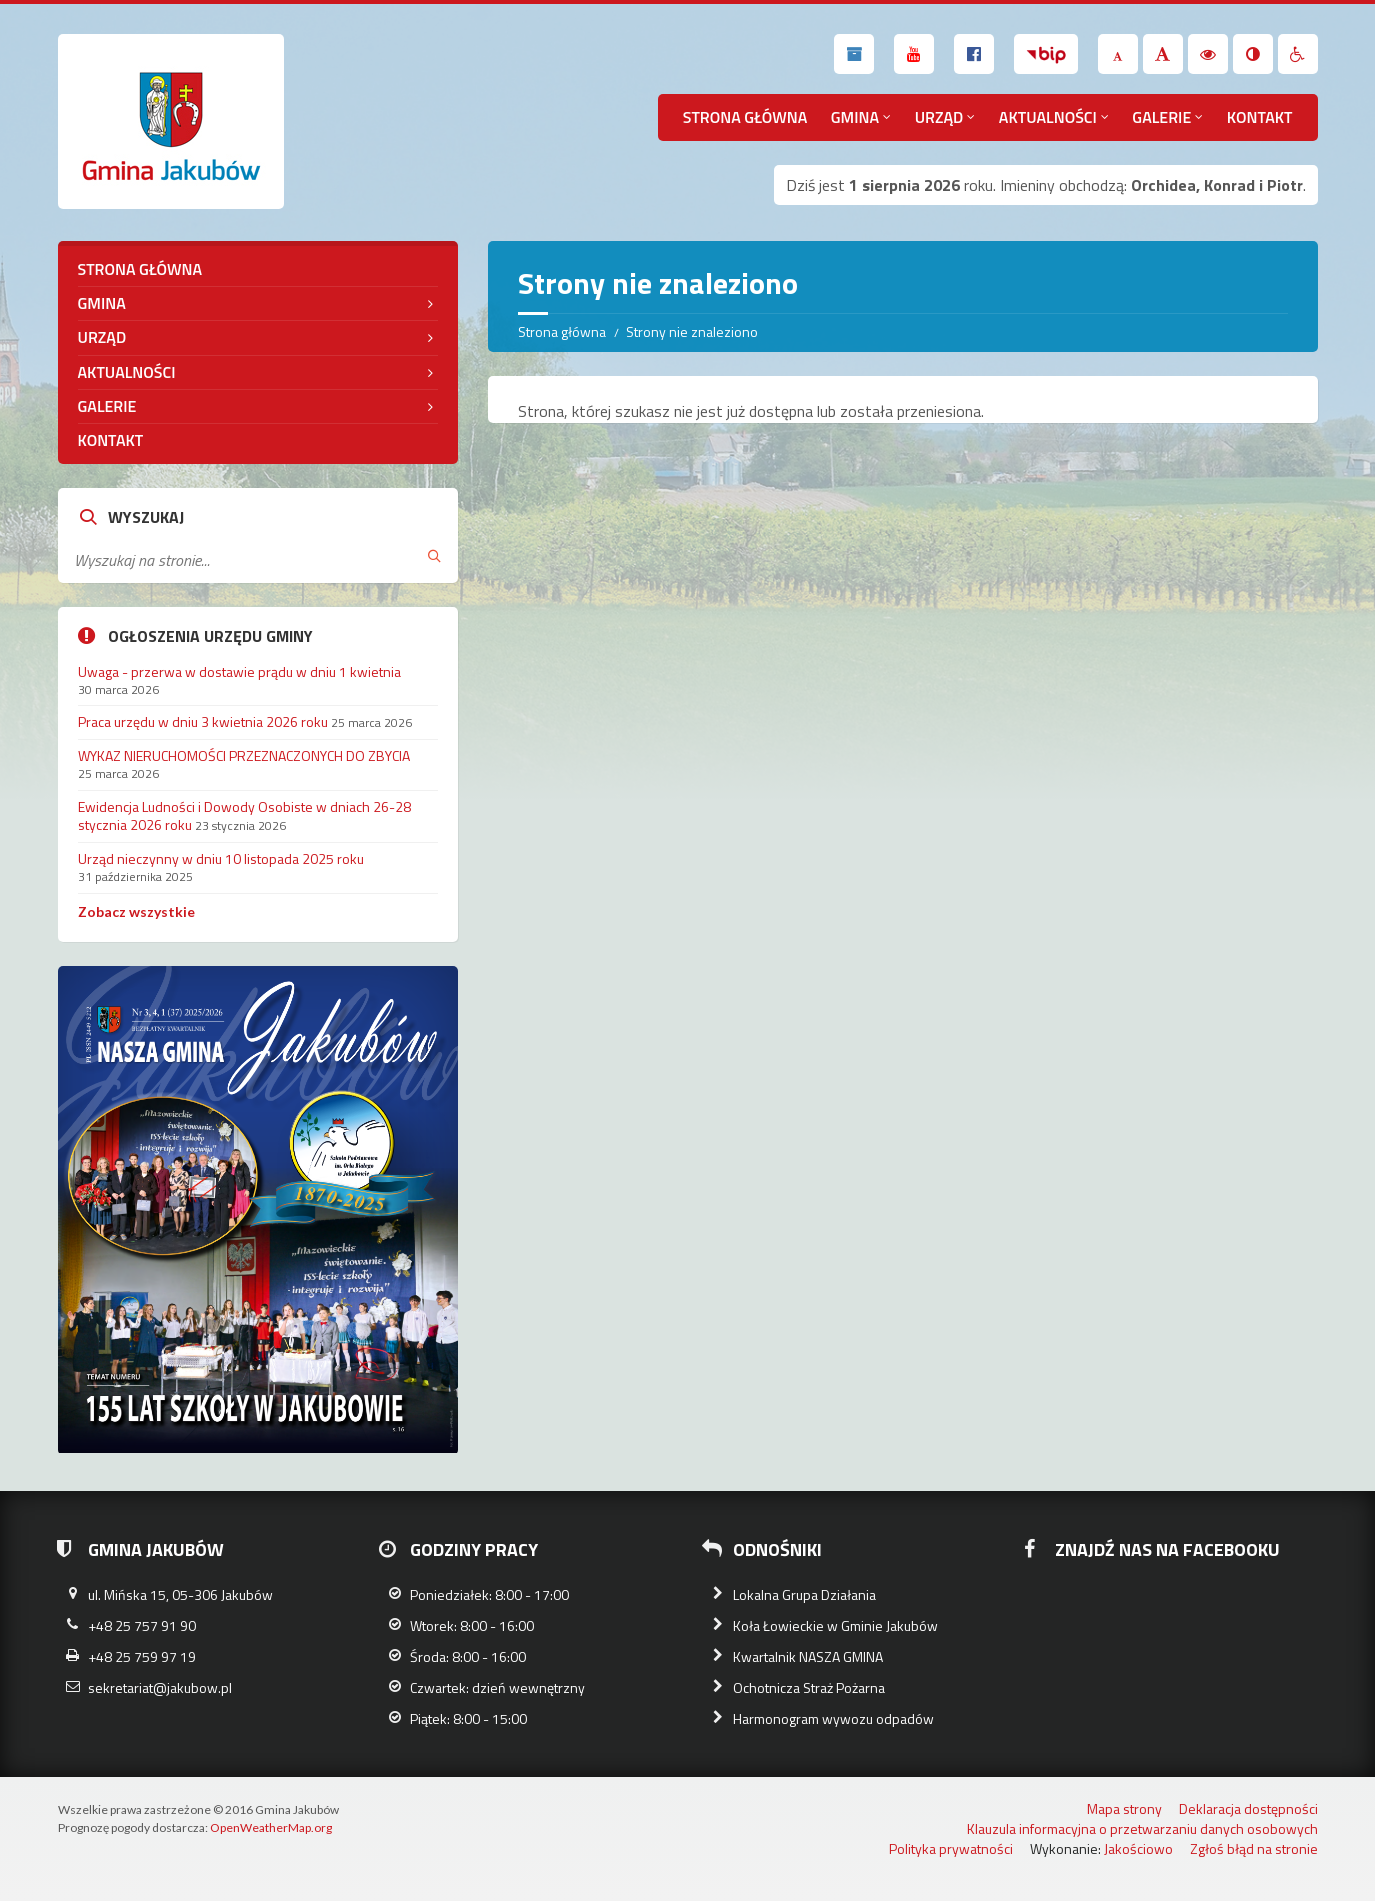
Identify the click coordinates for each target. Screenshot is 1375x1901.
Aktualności (1048, 117)
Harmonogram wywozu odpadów (833, 1718)
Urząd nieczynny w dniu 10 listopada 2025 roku (221, 858)
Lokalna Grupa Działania (804, 1594)
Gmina (855, 117)
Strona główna (745, 117)
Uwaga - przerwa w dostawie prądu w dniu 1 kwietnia (239, 671)
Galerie (1161, 117)
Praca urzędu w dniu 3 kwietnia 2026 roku (203, 721)
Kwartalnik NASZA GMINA (808, 1656)
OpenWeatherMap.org (271, 1827)
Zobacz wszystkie (136, 911)
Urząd (939, 117)
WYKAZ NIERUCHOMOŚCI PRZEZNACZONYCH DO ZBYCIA (244, 755)
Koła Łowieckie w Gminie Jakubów (835, 1625)
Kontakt (1260, 117)
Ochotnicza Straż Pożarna (809, 1687)
